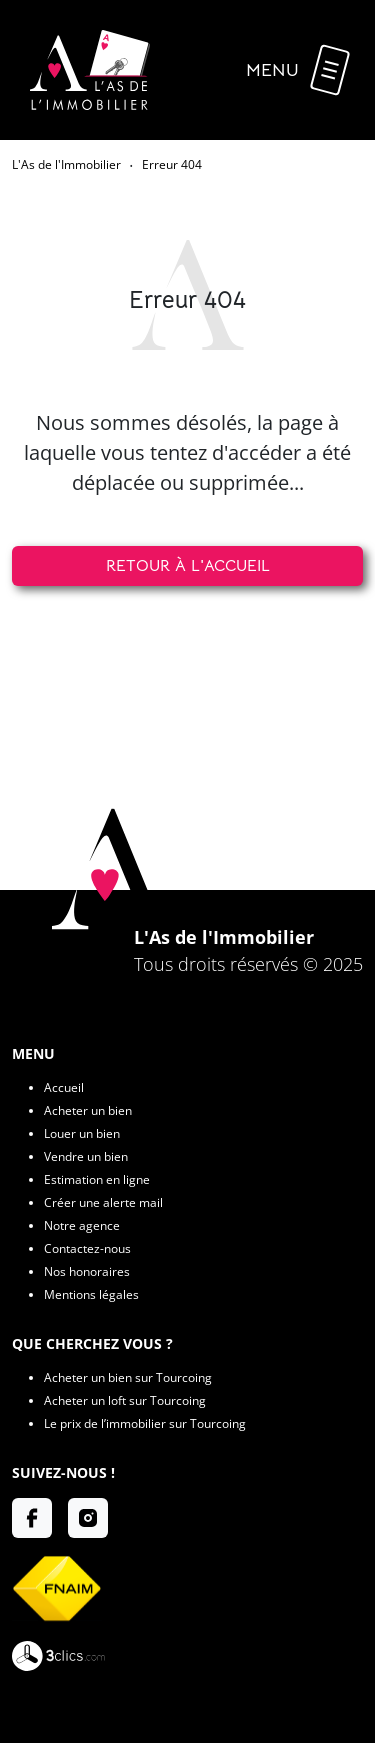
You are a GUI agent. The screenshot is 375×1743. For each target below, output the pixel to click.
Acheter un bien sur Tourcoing (128, 1377)
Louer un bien (82, 1133)
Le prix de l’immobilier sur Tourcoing (145, 1423)
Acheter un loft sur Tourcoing (125, 1400)
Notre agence (82, 1225)
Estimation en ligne (97, 1179)
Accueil (64, 1087)
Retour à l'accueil (188, 566)
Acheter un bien (88, 1110)
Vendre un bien (86, 1156)
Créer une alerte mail (103, 1202)
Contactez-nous (87, 1248)
